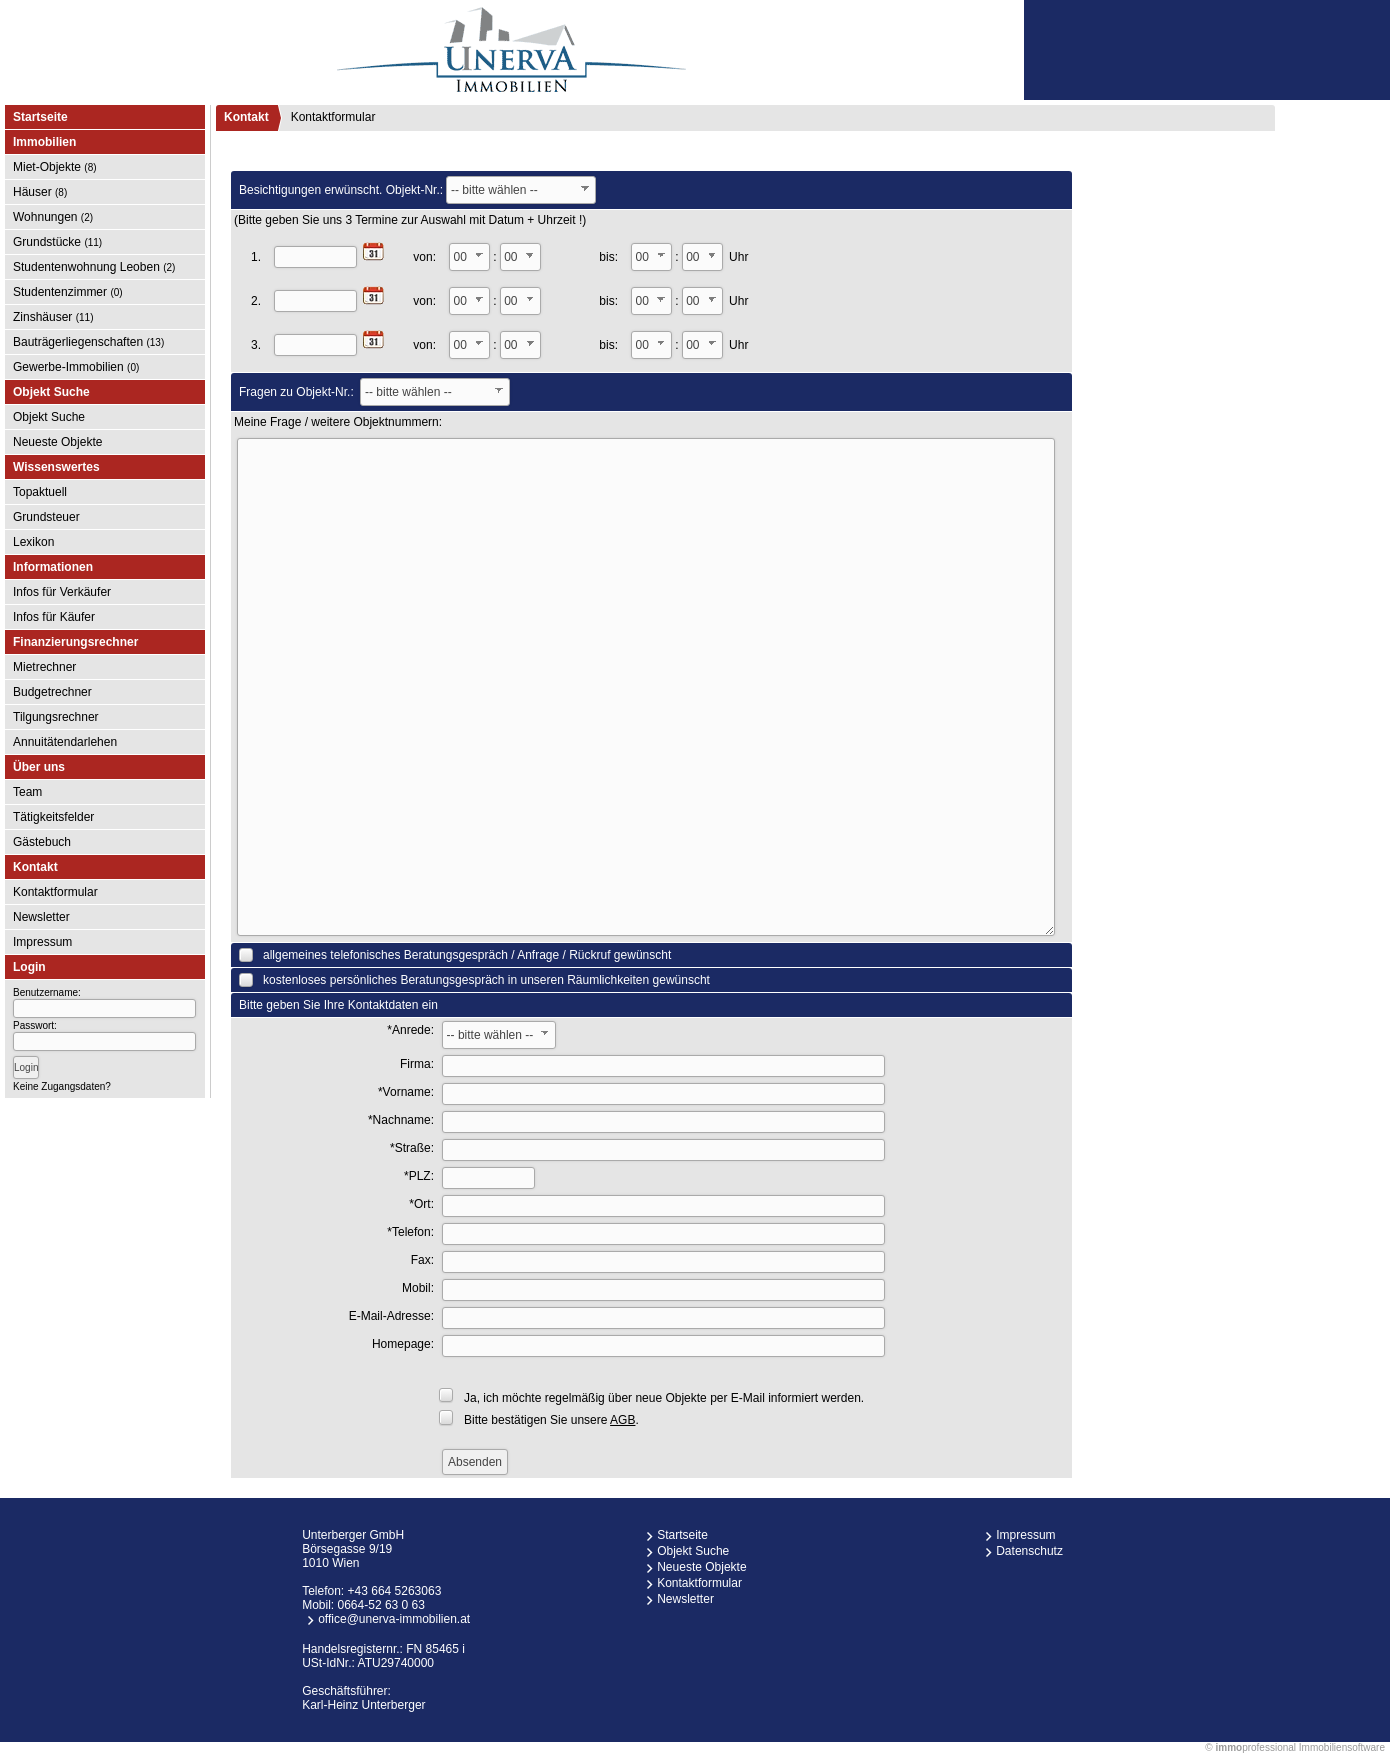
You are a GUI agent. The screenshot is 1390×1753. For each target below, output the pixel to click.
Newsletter (41, 917)
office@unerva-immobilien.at (394, 1619)
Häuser (40, 192)
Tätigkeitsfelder (53, 817)
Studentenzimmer (68, 292)
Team (27, 792)
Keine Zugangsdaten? (62, 1086)
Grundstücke (57, 242)
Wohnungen (53, 217)
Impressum (42, 942)
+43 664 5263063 (395, 1591)
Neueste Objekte (57, 442)
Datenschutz (1029, 1551)
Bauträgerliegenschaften (88, 342)
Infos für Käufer (54, 617)
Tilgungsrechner (56, 717)
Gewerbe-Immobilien (76, 367)
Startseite (40, 117)
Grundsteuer (46, 517)
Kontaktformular (55, 892)
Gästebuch (42, 842)
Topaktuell (40, 492)
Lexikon (33, 542)
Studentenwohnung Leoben (94, 267)
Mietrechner (44, 667)
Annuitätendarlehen (65, 742)
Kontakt (246, 117)
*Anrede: (410, 1030)
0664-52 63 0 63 (381, 1605)
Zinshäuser (53, 317)
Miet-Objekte (55, 167)
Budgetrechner (52, 692)
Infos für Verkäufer (62, 592)
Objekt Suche (49, 417)
